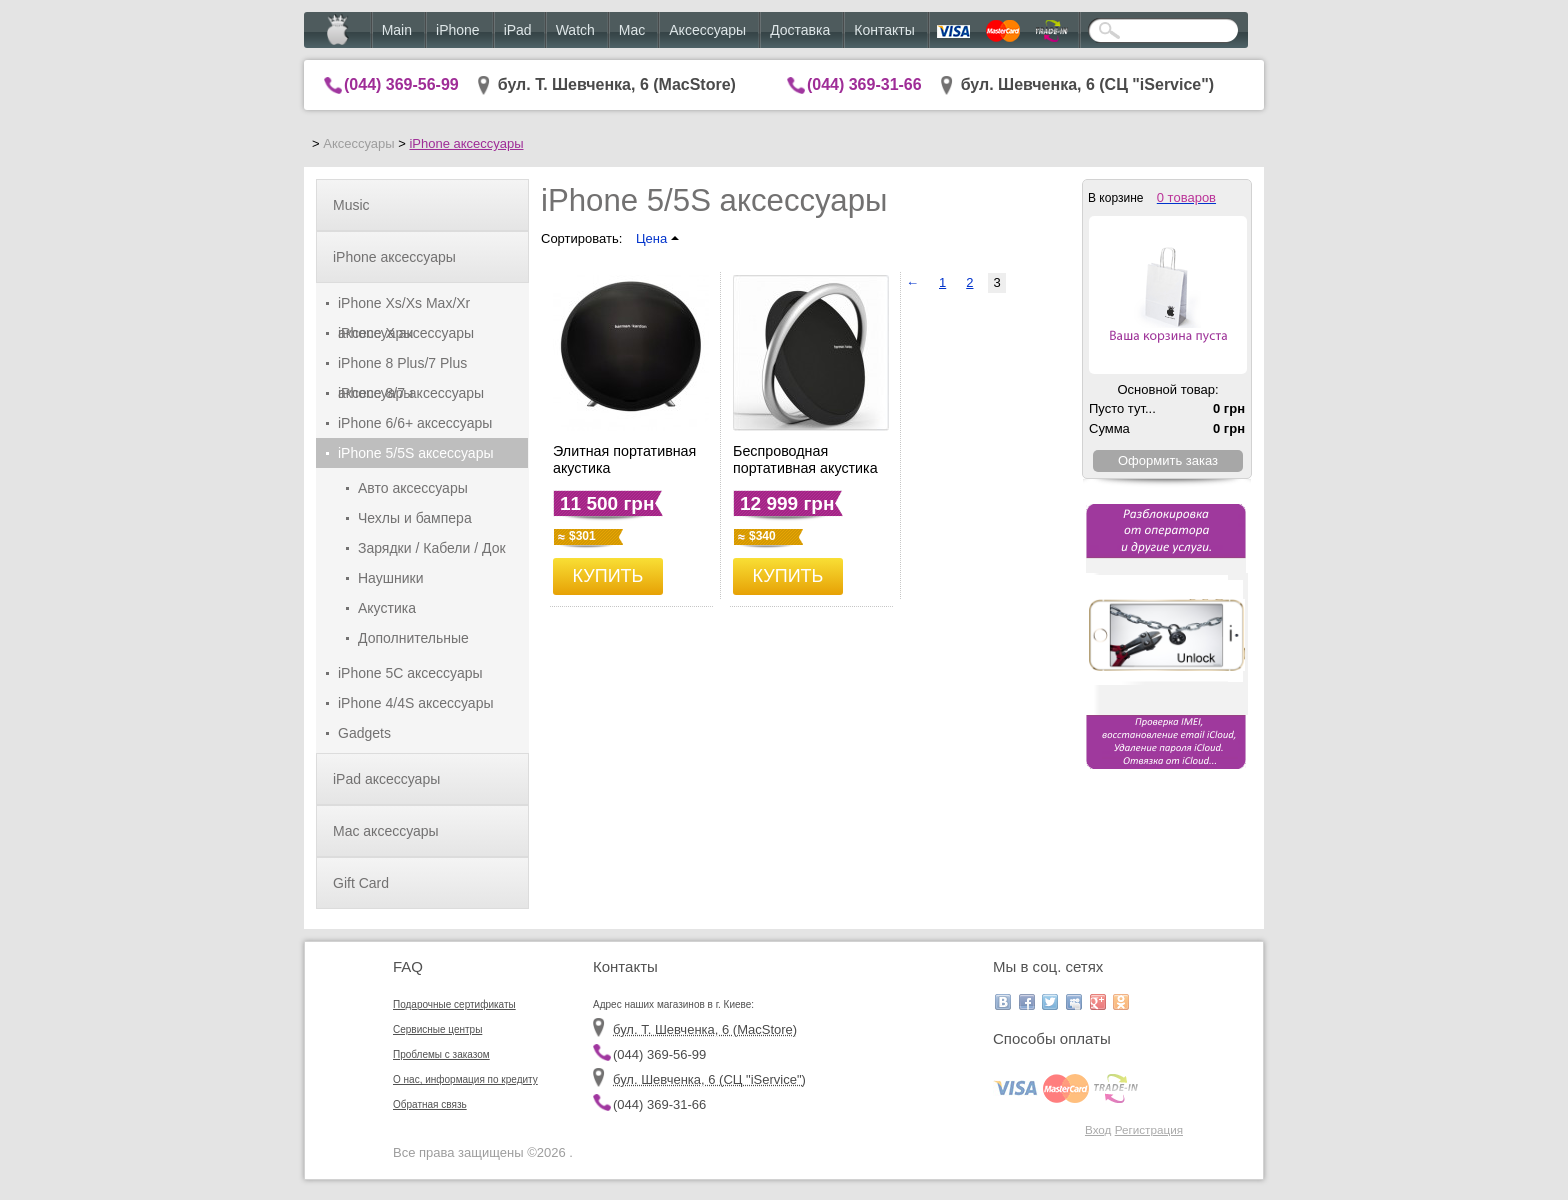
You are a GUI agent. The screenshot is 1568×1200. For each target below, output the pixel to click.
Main (397, 30)
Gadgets (364, 733)
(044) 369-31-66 (864, 84)
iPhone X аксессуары (406, 333)
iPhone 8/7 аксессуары (411, 393)
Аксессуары (707, 30)
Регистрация (1149, 1129)
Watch (575, 30)
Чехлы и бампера (415, 518)
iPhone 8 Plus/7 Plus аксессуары (402, 366)
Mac (632, 30)
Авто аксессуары (413, 488)
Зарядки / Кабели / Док (432, 548)
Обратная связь (430, 1104)
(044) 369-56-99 (401, 84)
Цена (657, 238)
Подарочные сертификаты (454, 1004)
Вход (1098, 1129)
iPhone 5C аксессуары (410, 673)
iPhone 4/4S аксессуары (416, 703)
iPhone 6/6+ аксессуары (415, 423)
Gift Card (361, 883)
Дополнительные (413, 638)
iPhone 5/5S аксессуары (416, 453)
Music (351, 205)
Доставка (800, 30)
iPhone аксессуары (466, 143)
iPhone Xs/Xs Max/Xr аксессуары (404, 306)
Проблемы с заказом (441, 1054)
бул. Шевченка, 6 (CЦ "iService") (1088, 84)
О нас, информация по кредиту (465, 1079)
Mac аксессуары (386, 831)
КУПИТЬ (608, 576)
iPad (518, 30)
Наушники (390, 578)
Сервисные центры (437, 1029)
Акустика (387, 608)
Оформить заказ (1168, 460)
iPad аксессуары (386, 779)
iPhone (458, 30)
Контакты (884, 30)
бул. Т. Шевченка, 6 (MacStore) (617, 84)
